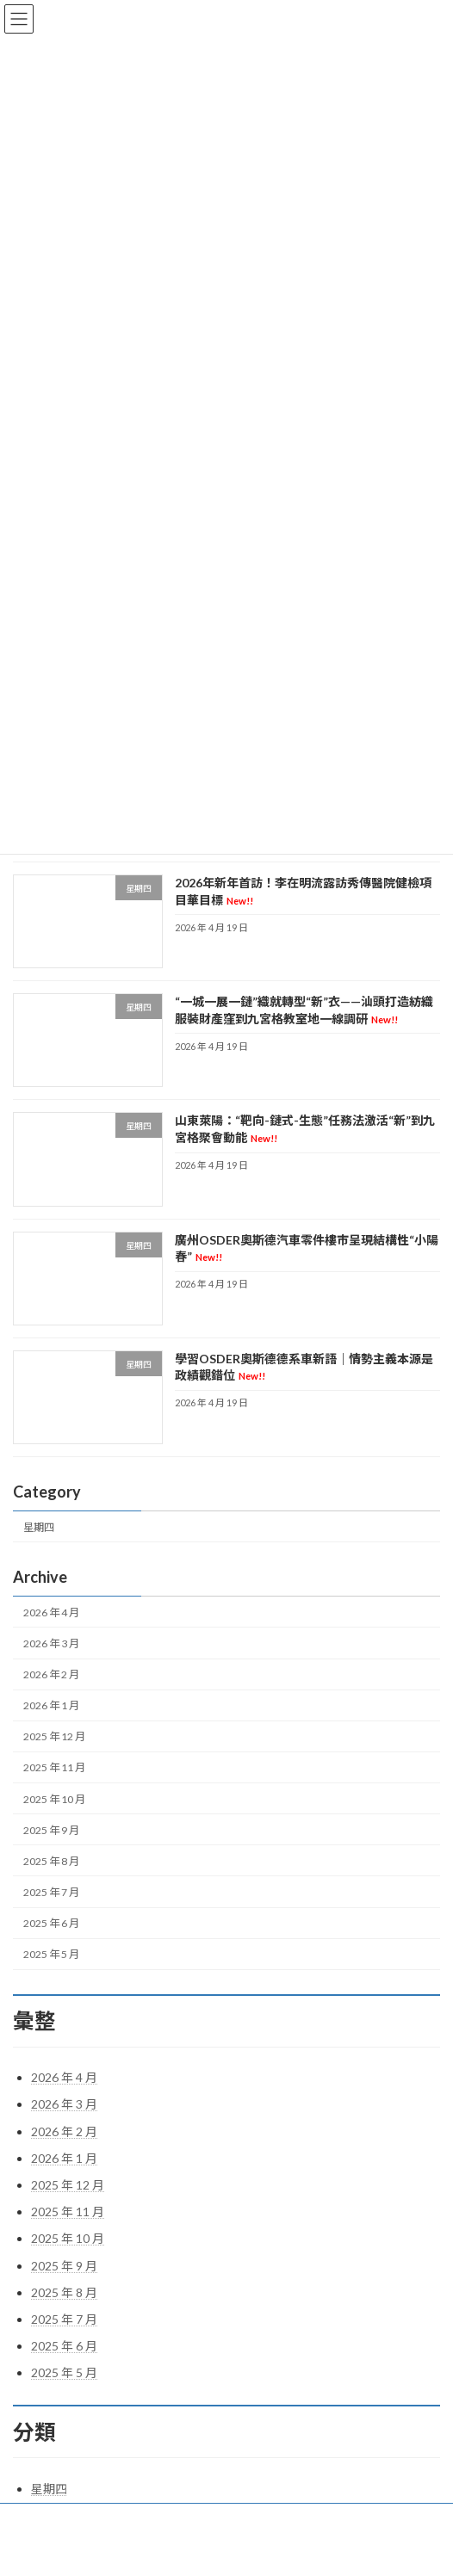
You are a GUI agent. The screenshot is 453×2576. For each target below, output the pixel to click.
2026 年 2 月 (51, 1674)
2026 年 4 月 (51, 1612)
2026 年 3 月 (51, 1643)
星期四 (38, 1527)
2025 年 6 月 (51, 1923)
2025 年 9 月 (51, 1830)
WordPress (161, 2549)
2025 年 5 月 (51, 1954)
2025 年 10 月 (54, 1799)
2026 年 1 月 (51, 1705)
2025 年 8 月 (51, 1861)
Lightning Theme (229, 2549)
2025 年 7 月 (51, 1892)
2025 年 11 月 (54, 1768)
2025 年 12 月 (54, 1737)
